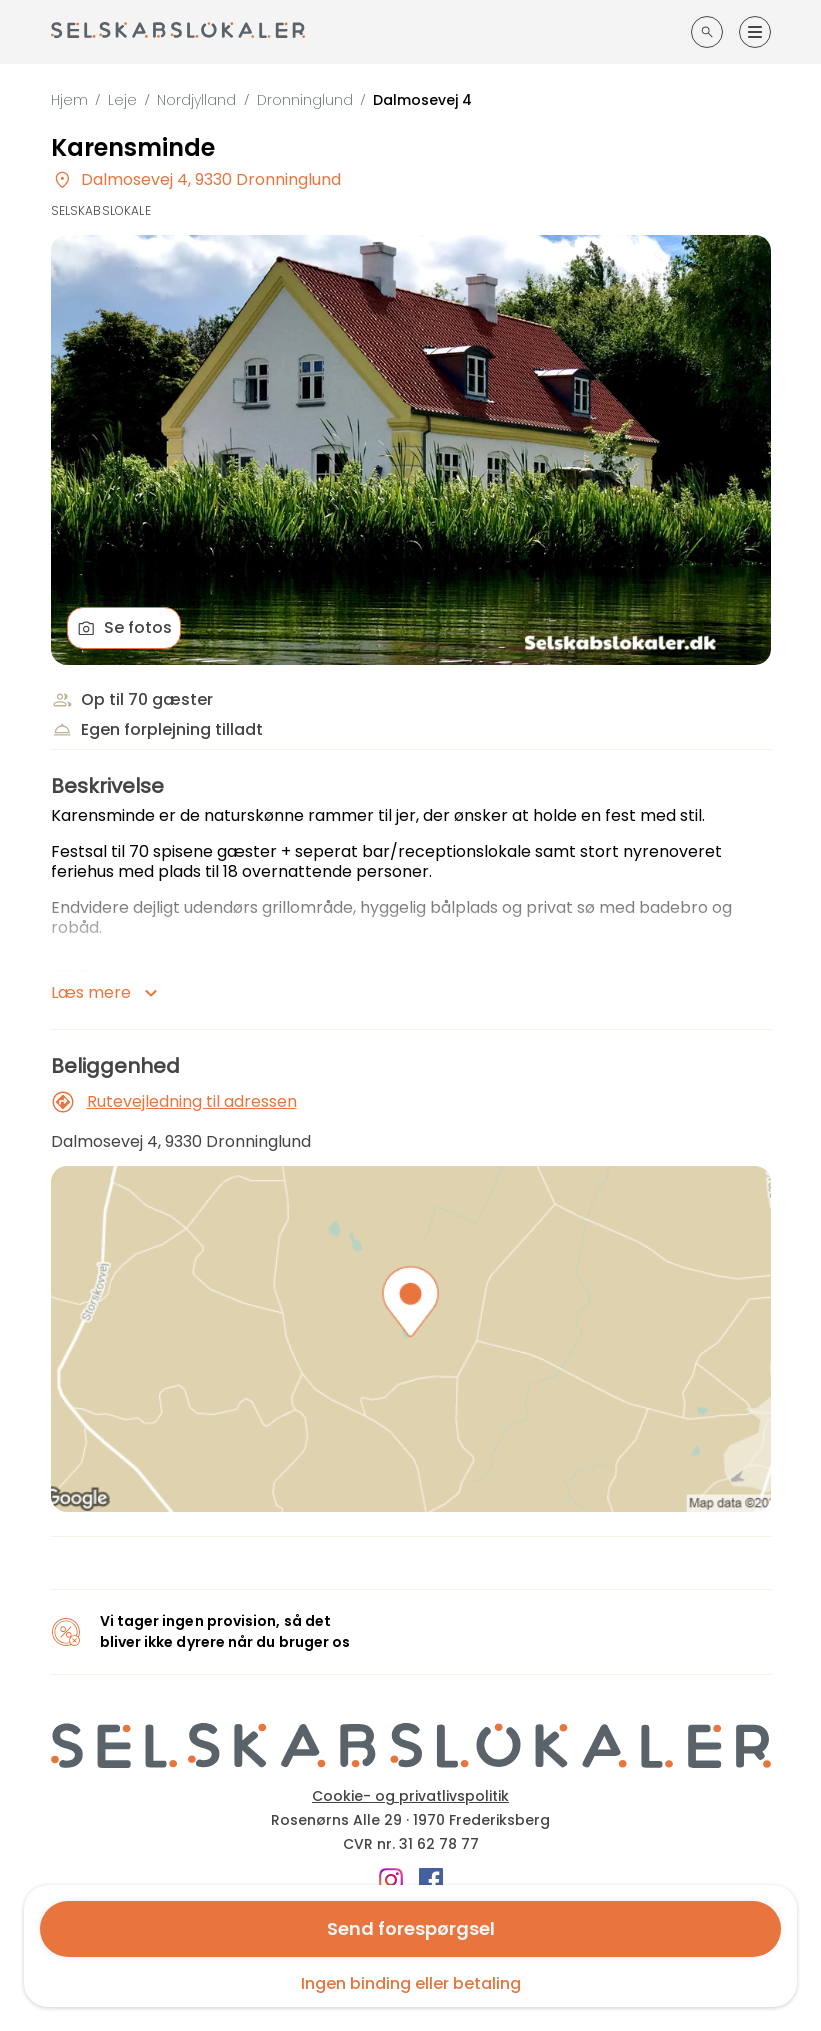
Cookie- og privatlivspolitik (410, 1796)
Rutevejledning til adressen (174, 1102)
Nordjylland (196, 100)
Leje (122, 100)
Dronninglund (305, 100)
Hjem (69, 100)
